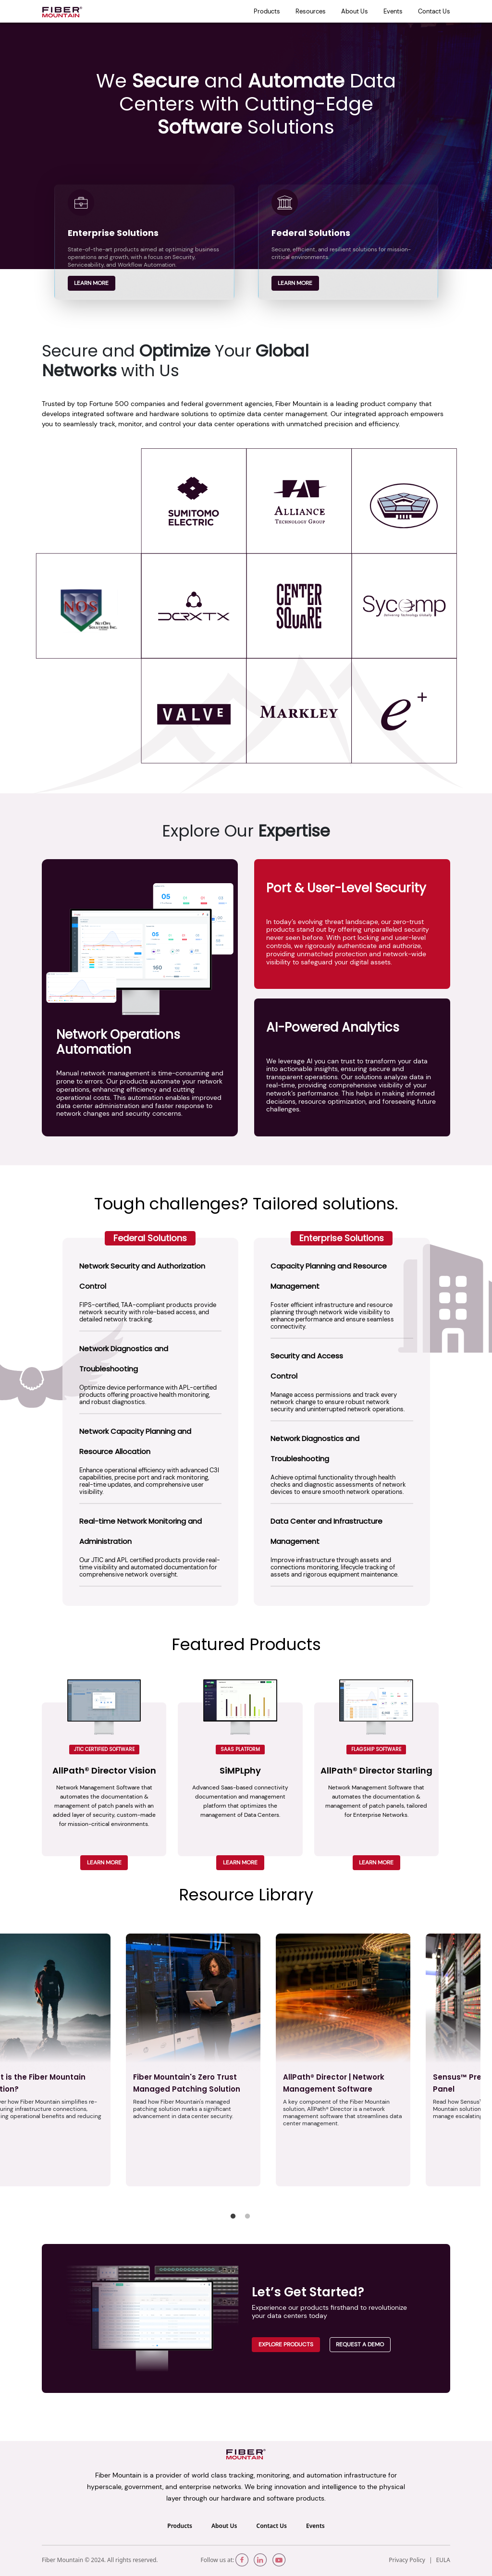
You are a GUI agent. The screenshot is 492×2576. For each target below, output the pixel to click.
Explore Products (285, 2344)
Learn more (91, 283)
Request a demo (360, 2344)
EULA (443, 2560)
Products (267, 11)
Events (393, 11)
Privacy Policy (407, 2560)
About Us (354, 11)
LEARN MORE (104, 1862)
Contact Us (434, 11)
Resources (310, 11)
